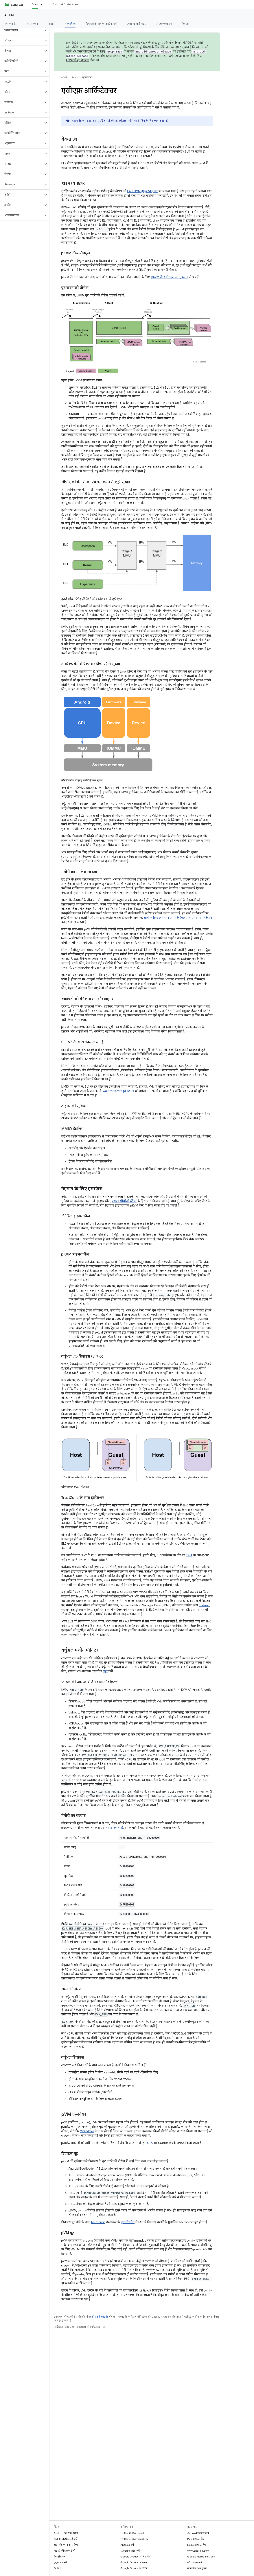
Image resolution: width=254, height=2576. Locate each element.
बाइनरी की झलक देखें (64, 2550)
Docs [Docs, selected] (35, 4)
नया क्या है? (10, 23)
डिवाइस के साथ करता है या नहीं (101, 23)
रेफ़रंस (185, 23)
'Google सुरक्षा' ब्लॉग (130, 2550)
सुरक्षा (52, 23)
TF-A (189, 1555)
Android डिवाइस (136, 23)
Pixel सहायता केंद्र (196, 2539)
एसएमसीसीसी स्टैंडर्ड (124, 1201)
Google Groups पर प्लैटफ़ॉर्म (135, 2556)
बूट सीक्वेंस (128, 2222)
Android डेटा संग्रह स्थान (66, 2533)
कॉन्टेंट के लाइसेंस (99, 2316)
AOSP (64, 77)
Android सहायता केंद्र (198, 2533)
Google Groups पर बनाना (133, 2562)
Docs (75, 77)
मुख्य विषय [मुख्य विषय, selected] (70, 23)
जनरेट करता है (114, 1828)
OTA (150, 2143)
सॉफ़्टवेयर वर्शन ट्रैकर (197, 2568)
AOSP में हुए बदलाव (77, 60)
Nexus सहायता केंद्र (197, 2544)
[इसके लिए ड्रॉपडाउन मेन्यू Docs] (43, 4)
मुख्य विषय (87, 77)
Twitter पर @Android (132, 2533)
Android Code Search (66, 4)
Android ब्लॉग (127, 2544)
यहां (105, 1671)
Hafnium (204, 1605)
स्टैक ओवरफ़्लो (194, 2562)
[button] (21, 30)
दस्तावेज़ (9, 15)
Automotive (164, 23)
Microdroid (87, 2131)
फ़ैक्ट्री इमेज (59, 2556)
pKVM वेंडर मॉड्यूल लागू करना (169, 277)
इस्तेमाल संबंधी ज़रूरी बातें (66, 2539)
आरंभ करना (32, 23)
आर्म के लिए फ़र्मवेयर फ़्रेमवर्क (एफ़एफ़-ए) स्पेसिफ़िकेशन (178, 918)
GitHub (58, 2568)
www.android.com (198, 2550)
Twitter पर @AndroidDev (134, 2539)
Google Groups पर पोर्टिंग (134, 2568)
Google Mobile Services (201, 2556)
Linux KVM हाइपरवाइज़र (142, 191)
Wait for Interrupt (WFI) (118, 1091)
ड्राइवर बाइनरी (60, 2562)
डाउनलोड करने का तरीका (66, 2544)
